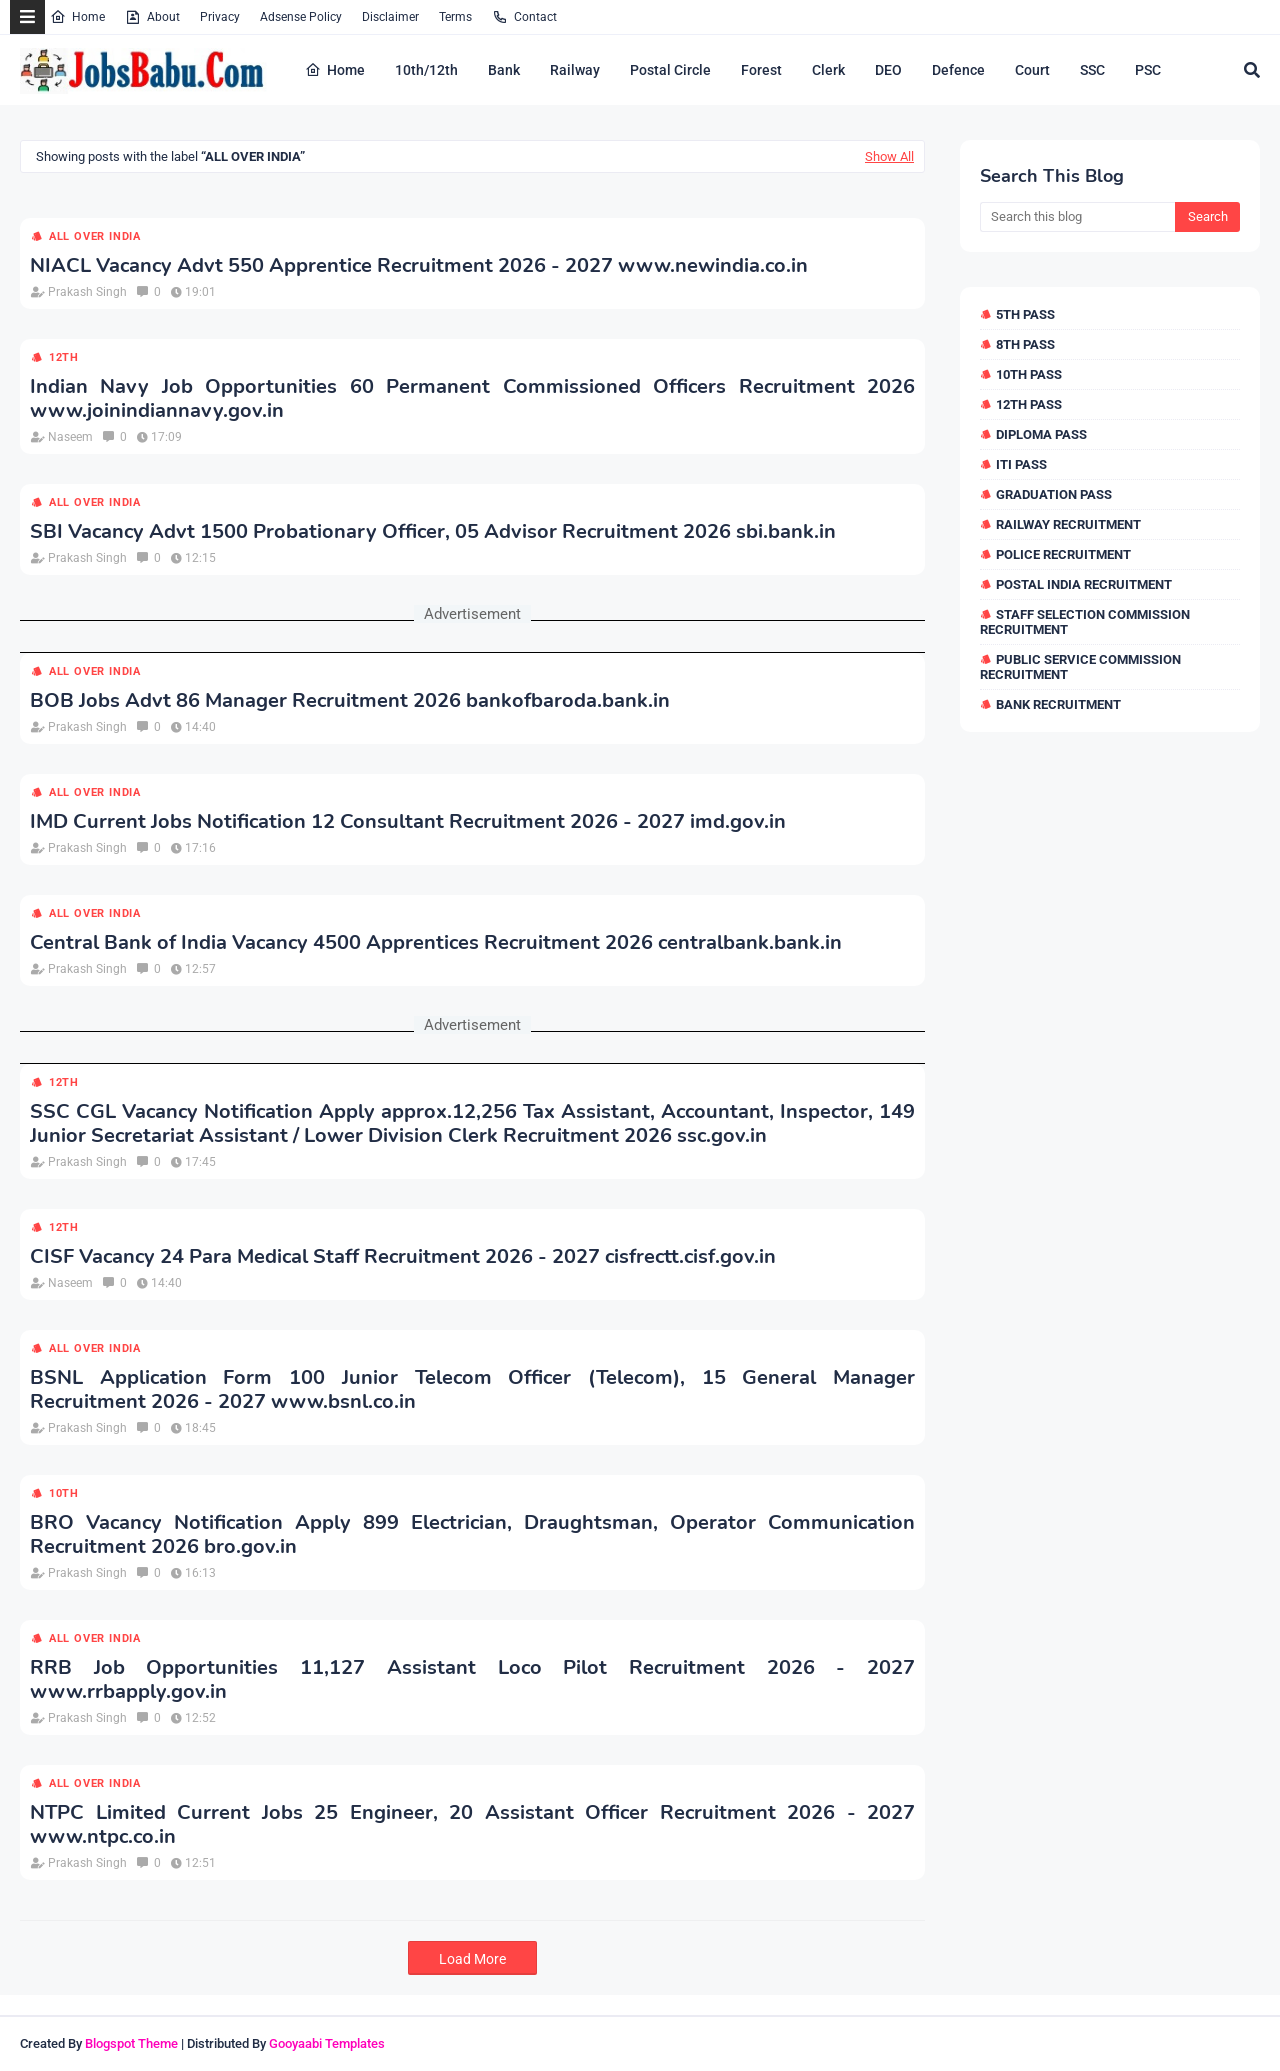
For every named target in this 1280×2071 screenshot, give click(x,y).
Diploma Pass (1041, 434)
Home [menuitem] (335, 70)
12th (64, 357)
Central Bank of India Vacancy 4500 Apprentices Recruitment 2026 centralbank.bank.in (436, 943)
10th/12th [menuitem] (426, 70)
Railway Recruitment (1068, 524)
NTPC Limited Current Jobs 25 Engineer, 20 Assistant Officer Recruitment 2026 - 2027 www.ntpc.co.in (472, 1825)
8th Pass (1025, 344)
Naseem (70, 437)
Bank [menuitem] (504, 70)
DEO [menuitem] (888, 70)
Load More (472, 1959)
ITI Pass (1021, 464)
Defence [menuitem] (958, 70)
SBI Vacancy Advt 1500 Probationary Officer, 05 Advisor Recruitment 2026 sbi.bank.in (433, 532)
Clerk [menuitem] (828, 70)
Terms (455, 17)
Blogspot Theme (131, 2043)
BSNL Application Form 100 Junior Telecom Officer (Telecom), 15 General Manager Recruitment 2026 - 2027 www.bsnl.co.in (472, 1390)
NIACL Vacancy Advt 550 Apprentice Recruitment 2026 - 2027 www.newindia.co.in (419, 266)
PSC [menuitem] (1148, 70)
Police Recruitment (1063, 554)
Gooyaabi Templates (327, 2043)
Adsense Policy (301, 17)
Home (77, 17)
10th (64, 1493)
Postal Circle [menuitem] (670, 70)
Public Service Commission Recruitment (1080, 667)
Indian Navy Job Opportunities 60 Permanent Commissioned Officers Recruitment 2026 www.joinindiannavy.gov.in (472, 399)
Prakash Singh (87, 292)
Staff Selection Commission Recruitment (1085, 622)
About (152, 17)
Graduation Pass (1054, 494)
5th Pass (1025, 314)
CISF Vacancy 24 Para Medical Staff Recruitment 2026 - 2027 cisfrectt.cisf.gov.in (403, 1257)
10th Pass (1029, 374)
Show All (889, 156)
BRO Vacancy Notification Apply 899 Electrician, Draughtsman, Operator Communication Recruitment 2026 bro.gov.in (472, 1535)
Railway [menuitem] (575, 70)
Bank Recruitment (1058, 704)
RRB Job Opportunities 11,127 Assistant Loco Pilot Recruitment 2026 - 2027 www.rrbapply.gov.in (472, 1680)
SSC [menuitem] (1092, 70)
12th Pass (1029, 404)
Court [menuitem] (1032, 70)
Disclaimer (390, 17)
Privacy (220, 17)
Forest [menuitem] (761, 70)
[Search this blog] (1077, 217)
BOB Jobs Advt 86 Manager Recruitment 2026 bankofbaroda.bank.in (350, 701)
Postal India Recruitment (1084, 584)
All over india (95, 236)
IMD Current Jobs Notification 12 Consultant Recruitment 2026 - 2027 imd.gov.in (408, 822)
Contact (524, 17)
